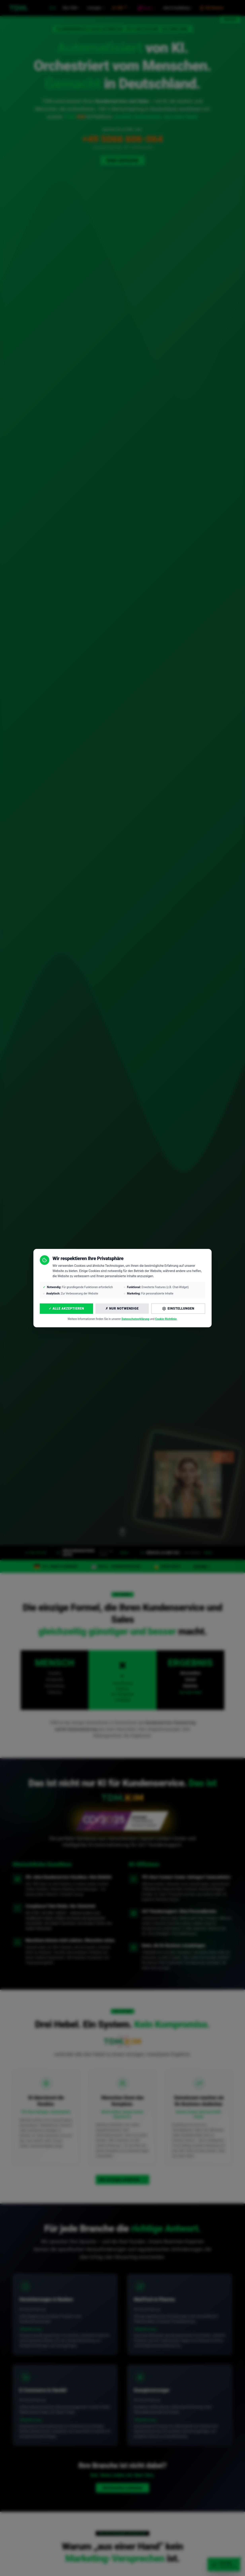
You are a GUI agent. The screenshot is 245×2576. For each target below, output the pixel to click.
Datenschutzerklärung (135, 1319)
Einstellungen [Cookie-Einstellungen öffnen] (178, 1309)
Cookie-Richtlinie (166, 1319)
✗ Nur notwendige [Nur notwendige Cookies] (122, 1308)
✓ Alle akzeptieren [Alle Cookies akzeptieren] (66, 1308)
